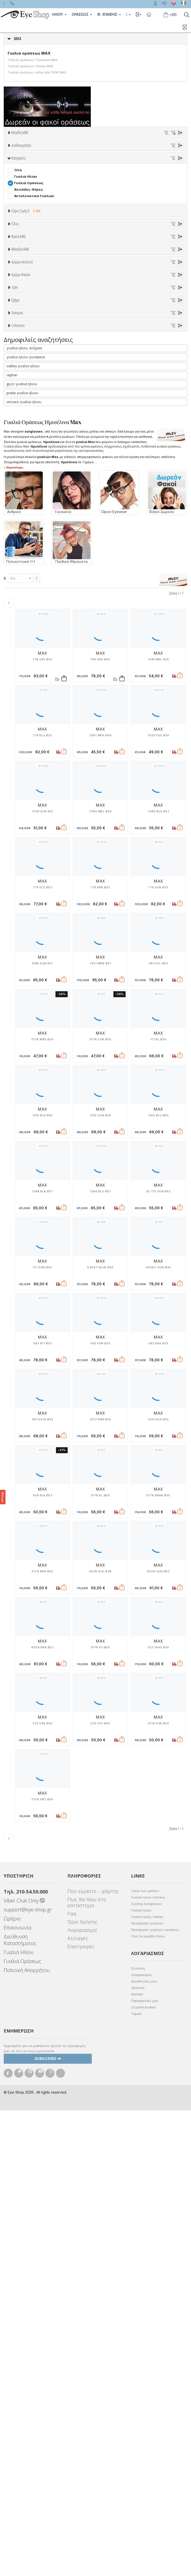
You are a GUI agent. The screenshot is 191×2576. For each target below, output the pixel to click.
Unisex (20, 309)
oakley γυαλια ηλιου (23, 831)
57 (106, 151)
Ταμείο (136, 2479)
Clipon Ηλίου (27, 594)
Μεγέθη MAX (19, 132)
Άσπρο (21, 532)
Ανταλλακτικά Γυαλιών (34, 244)
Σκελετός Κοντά (28, 342)
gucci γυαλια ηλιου (21, 849)
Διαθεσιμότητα (21, 166)
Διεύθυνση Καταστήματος (20, 2405)
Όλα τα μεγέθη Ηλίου (148, 2402)
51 (42, 151)
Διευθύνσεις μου (144, 2447)
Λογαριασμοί (82, 2396)
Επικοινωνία (17, 2393)
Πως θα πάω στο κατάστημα (86, 2368)
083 (17, 489)
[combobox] (20, 1044)
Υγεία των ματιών (145, 2356)
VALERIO (21, 421)
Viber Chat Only (24, 2366)
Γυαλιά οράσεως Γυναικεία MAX (32, 60)
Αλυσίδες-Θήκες (28, 237)
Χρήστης (138, 2453)
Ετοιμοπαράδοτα (31, 178)
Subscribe (48, 2524)
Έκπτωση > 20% (28, 746)
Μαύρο (22, 557)
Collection (18, 758)
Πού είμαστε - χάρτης (93, 2357)
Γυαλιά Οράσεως (29, 231)
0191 (18, 476)
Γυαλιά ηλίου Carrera (148, 2363)
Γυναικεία (22, 329)
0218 (18, 482)
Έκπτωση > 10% (27, 740)
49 (16, 151)
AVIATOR (21, 694)
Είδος (15, 291)
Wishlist (137, 2460)
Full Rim (20, 657)
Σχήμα (15, 676)
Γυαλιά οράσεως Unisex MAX (30, 66)
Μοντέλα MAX (20, 451)
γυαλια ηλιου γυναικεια (25, 822)
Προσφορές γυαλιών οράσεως (155, 2395)
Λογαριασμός (141, 2440)
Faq (71, 2379)
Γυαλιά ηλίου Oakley (147, 2382)
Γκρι (20, 601)
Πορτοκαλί (25, 551)
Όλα (19, 191)
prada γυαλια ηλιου (22, 858)
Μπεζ (21, 538)
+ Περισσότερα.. (14, 933)
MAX (17, 38)
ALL (19, 525)
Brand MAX (18, 363)
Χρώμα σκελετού (22, 513)
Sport (18, 316)
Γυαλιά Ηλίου (25, 224)
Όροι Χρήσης (82, 2388)
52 (54, 151)
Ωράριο (12, 2384)
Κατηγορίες (18, 206)
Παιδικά (21, 335)
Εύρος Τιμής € (27, 258)
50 (29, 151)
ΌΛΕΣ (19, 771)
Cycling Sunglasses (146, 2369)
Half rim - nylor (26, 663)
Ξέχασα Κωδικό (143, 2473)
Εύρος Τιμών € (23, 271)
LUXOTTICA (24, 395)
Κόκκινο (23, 564)
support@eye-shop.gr (28, 2375)
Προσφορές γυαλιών (147, 2389)
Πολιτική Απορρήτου (27, 2435)
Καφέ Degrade (28, 620)
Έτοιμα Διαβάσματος (32, 348)
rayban (11, 840)
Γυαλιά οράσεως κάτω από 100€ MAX (37, 72)
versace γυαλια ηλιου (24, 867)
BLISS (19, 388)
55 (80, 151)
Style (14, 638)
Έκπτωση (17, 721)
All (16, 650)
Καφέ (21, 613)
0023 (19, 469)
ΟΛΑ (17, 145)
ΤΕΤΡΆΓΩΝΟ (24, 701)
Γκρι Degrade (27, 607)
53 (67, 151)
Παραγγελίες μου (144, 2466)
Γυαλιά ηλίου (141, 2376)
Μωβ (20, 544)
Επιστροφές (81, 2412)
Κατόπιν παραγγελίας (34, 184)
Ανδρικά (21, 322)
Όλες (21, 733)
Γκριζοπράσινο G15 (32, 626)
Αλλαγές (77, 2404)
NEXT (18, 408)
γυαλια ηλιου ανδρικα (24, 813)
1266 (18, 502)
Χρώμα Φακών (20, 576)
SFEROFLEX (24, 414)
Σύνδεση (138, 2434)
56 (93, 151)
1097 (18, 495)
